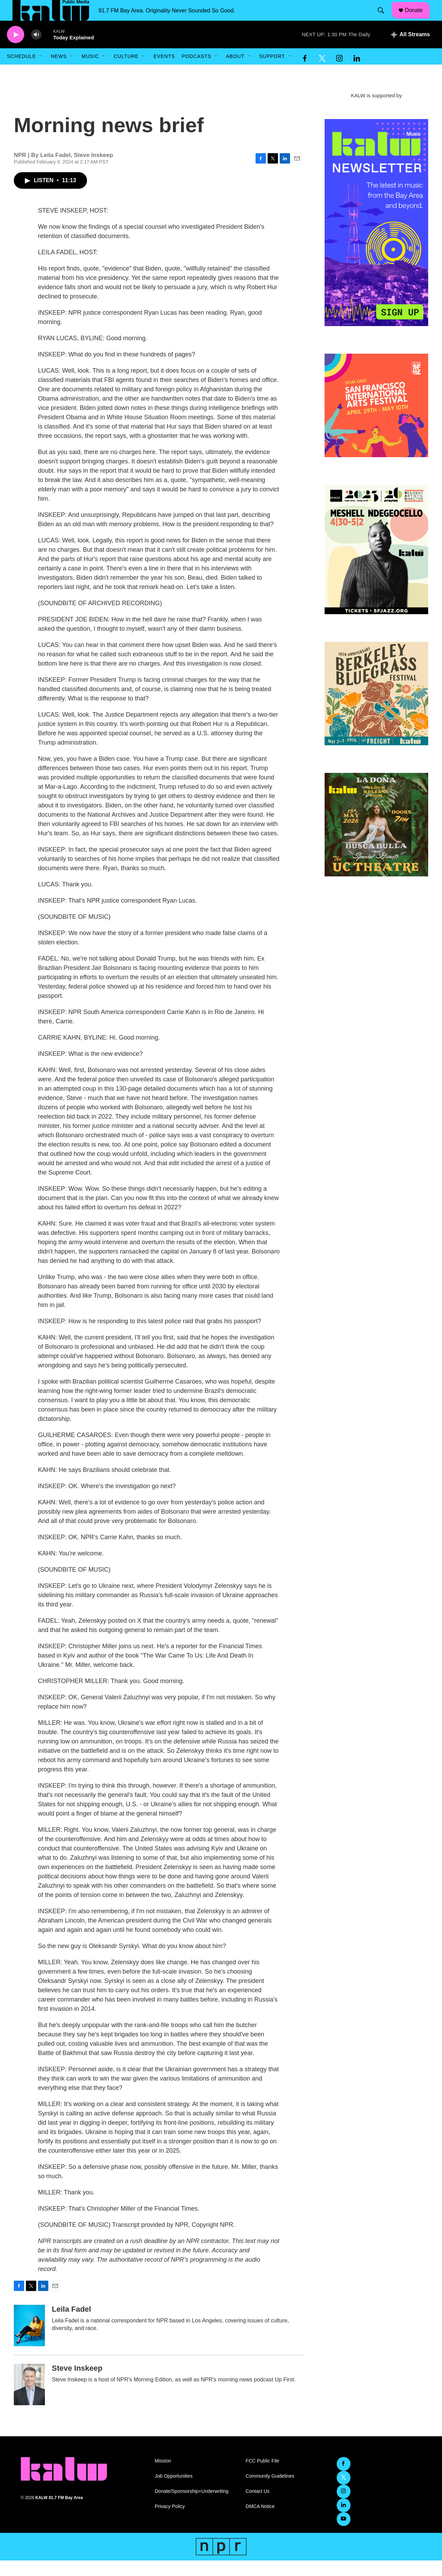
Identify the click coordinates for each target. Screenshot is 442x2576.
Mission (163, 2476)
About (235, 72)
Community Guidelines (270, 2491)
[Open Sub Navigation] (41, 72)
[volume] (36, 50)
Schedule (21, 72)
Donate (418, 17)
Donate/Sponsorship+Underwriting (192, 2506)
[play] (15, 50)
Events (164, 72)
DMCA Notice (260, 2522)
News (59, 72)
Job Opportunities (174, 2491)
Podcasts (196, 72)
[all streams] (410, 50)
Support (272, 72)
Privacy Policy (170, 2522)
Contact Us (257, 2506)
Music (90, 72)
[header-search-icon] (384, 18)
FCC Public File (262, 2476)
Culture (126, 72)
